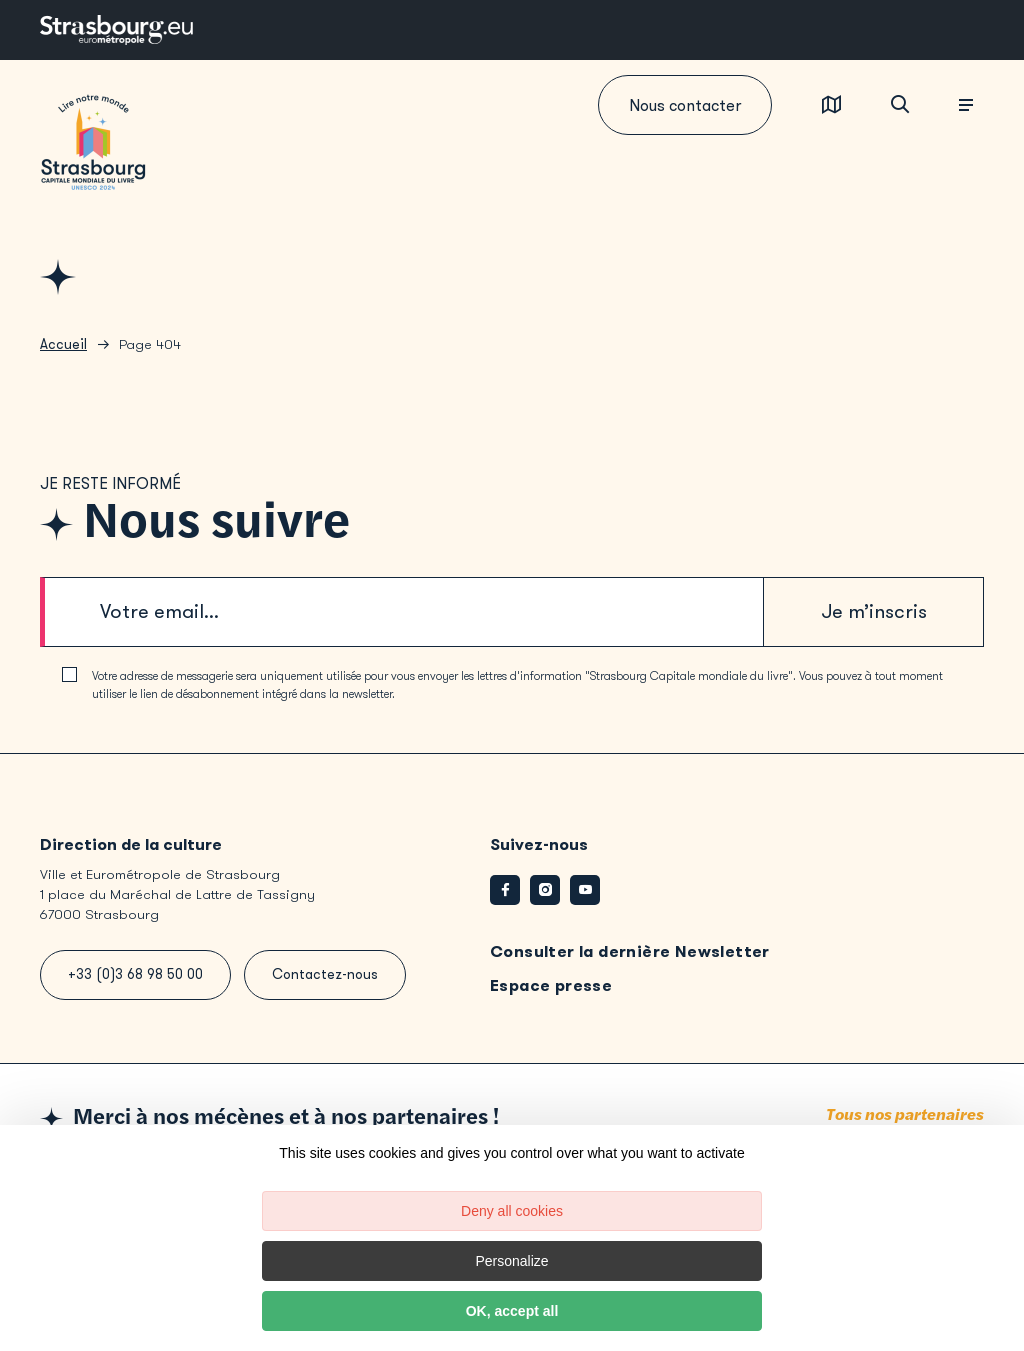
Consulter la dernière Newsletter (630, 951)
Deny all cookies (512, 1211)
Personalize (511, 1261)
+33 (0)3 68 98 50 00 (135, 974)
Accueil (63, 344)
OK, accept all (512, 1311)
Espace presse (551, 985)
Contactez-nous (325, 974)
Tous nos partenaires (905, 1115)
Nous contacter (685, 105)
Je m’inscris (874, 611)
